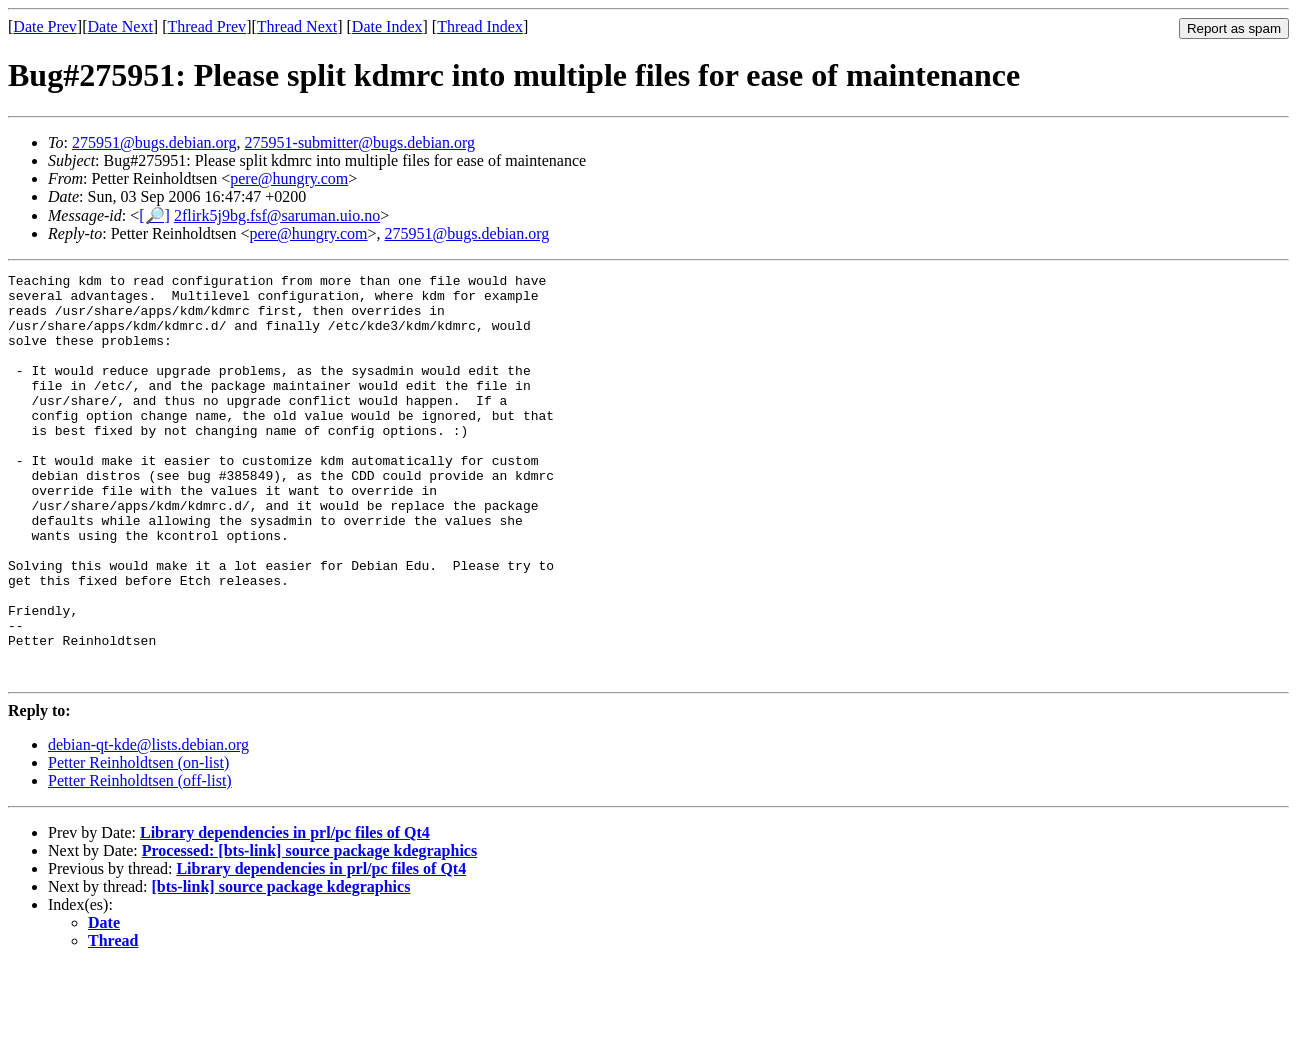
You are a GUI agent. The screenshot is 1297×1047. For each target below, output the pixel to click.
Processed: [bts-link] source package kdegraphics (309, 931)
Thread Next (297, 26)
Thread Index (480, 26)
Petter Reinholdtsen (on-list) (138, 843)
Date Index (387, 26)
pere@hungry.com (289, 178)
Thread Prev (206, 26)
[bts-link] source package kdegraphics (281, 967)
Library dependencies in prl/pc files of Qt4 (285, 913)
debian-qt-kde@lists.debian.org (148, 825)
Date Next (120, 26)
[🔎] (154, 215)
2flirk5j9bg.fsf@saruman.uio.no (277, 215)
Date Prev (45, 26)
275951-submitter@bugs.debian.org (360, 142)
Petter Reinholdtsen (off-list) (140, 861)
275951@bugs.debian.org (154, 142)
